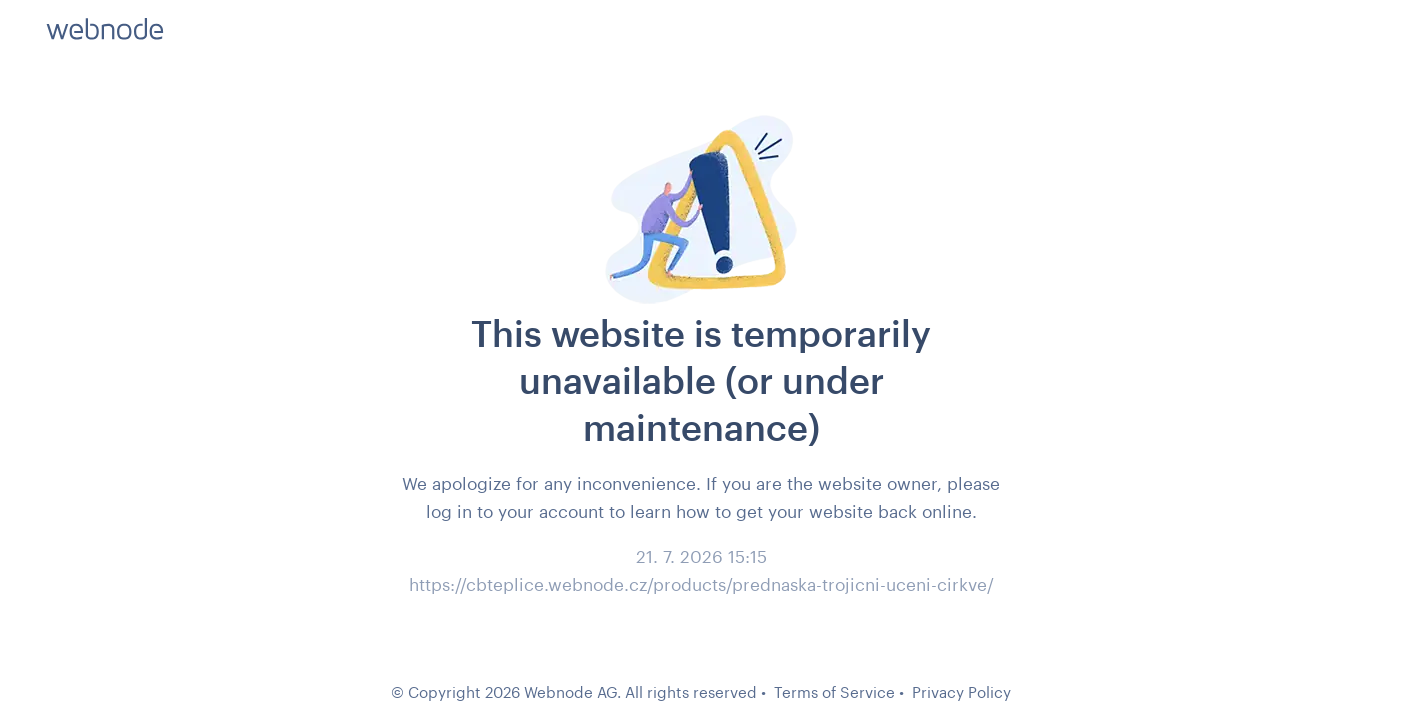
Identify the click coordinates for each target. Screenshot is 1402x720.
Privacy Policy (961, 692)
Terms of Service (834, 692)
